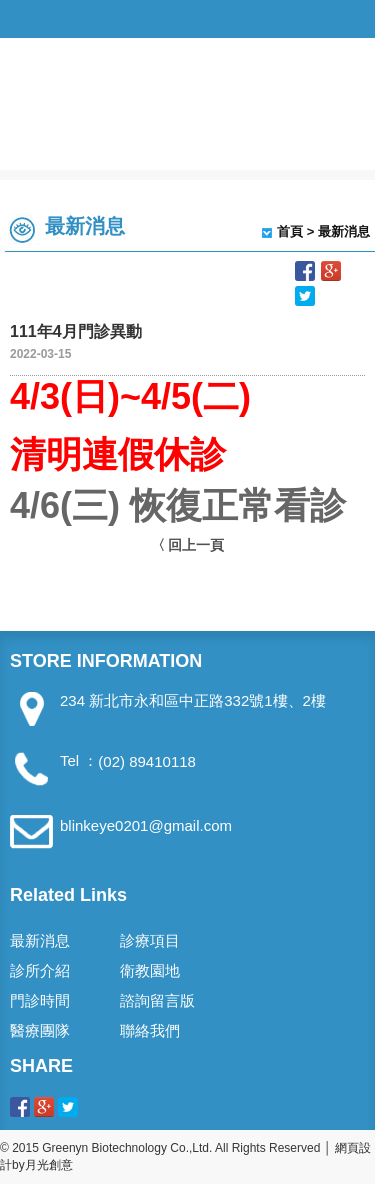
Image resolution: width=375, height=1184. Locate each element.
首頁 (290, 231)
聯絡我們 (150, 1030)
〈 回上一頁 (188, 545)
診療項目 (150, 940)
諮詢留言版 (157, 1000)
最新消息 (40, 940)
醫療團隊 (40, 1030)
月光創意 (49, 1165)
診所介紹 (40, 970)
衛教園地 (150, 970)
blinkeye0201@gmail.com (146, 825)
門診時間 (40, 1000)
